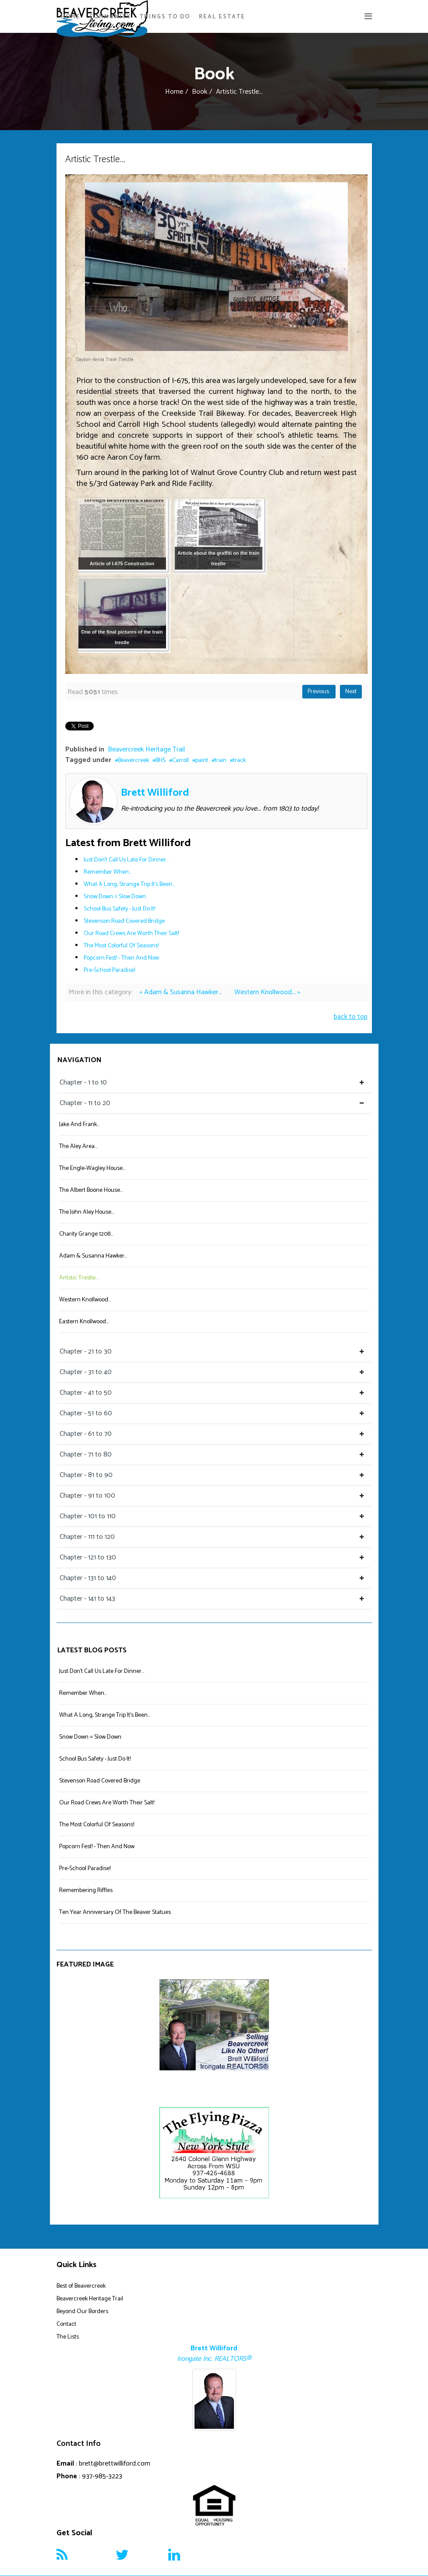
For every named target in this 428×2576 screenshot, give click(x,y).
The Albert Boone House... (91, 1190)
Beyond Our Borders (82, 2312)
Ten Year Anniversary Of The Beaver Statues (115, 1912)
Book (199, 92)
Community (110, 16)
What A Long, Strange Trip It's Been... (129, 884)
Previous (319, 692)
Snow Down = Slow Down (115, 897)
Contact (66, 2324)
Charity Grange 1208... (86, 1234)
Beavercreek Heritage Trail (146, 749)
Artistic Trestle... (78, 1278)
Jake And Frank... (79, 1125)
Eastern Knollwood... (84, 1322)
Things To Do (165, 16)
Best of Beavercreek (81, 2286)
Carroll (180, 760)
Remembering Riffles (86, 1890)
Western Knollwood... (85, 1300)
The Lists (68, 2337)
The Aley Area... (78, 1146)
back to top (351, 1017)
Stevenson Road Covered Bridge (124, 921)
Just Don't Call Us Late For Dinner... (126, 860)
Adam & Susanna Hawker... (93, 1256)
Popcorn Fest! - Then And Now (121, 958)
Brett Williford (155, 792)
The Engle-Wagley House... (92, 1168)
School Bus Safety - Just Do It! (119, 909)
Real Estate (222, 16)
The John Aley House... (86, 1212)
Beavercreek (133, 760)
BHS (161, 760)
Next (351, 692)
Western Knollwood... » (267, 992)
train (220, 760)
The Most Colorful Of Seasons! (121, 946)
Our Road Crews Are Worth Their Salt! (131, 933)
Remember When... (107, 872)
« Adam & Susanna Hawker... (181, 992)
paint (201, 760)
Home (71, 16)
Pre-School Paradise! (109, 970)
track (239, 760)
